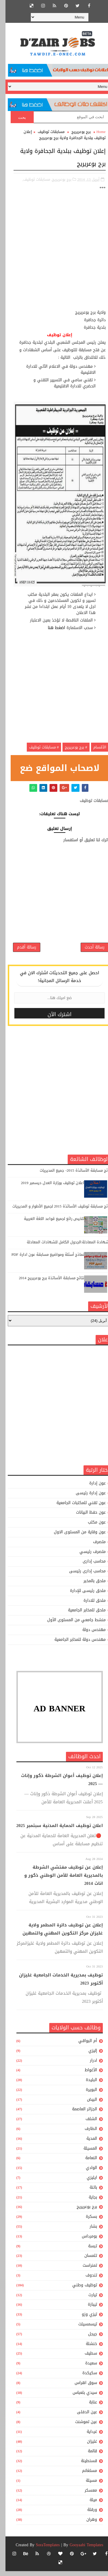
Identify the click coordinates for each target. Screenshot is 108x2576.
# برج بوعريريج (70, 747)
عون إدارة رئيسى (85, 1498)
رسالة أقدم (21, 951)
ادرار (88, 2065)
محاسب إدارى (88, 1566)
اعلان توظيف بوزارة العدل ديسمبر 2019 (47, 1188)
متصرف (94, 1547)
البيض (87, 2104)
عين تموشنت (81, 2427)
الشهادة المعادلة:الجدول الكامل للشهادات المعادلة (63, 1247)
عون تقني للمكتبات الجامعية (75, 1508)
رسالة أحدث (89, 951)
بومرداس (84, 2241)
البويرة (86, 2095)
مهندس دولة (88, 1635)
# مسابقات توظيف (39, 747)
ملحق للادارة (89, 1605)
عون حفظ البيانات (85, 1517)
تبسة (87, 2251)
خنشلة (86, 2349)
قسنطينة (83, 2466)
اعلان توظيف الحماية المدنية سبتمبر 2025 (54, 1830)
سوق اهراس (80, 2388)
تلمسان (85, 2261)
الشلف (86, 2124)
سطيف (85, 2358)
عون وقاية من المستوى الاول (74, 1537)
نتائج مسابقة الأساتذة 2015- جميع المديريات (70, 1175)
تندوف (86, 2280)
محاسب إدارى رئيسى (82, 1576)
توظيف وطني (79, 2290)
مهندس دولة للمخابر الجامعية (74, 1644)
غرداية (86, 2436)
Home (95, 131)
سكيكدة (84, 2378)
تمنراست (84, 2270)
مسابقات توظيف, (31, 179)
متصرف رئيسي (87, 1556)
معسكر (85, 2495)
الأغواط (85, 2075)
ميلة (88, 2505)
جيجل (87, 2339)
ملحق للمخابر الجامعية (81, 1615)
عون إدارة (92, 1488)
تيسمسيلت (82, 2329)
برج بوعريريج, (56, 179)
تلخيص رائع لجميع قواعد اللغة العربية (48, 1223)
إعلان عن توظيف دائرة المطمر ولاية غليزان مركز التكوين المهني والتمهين (57, 1934)
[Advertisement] (54, 254)
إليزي (87, 2055)
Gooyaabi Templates (81, 2550)
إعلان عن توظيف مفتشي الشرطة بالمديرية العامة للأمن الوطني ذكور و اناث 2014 (58, 1880)
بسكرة (86, 2222)
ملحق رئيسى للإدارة (82, 1595)
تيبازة (87, 2310)
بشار (88, 2231)
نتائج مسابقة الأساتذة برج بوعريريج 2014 (46, 1283)
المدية (86, 2143)
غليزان (87, 2446)
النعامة (86, 2163)
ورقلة (87, 2515)
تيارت (87, 2300)
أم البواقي (82, 2046)
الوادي (86, 2173)
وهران (86, 2525)
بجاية (87, 2202)
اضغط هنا (51, 628)
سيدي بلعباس (79, 2397)
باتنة (88, 2192)
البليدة (86, 2085)
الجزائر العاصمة (79, 2114)
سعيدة (86, 2368)
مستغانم (84, 2476)
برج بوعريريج (75, 131)
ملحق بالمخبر (89, 1586)
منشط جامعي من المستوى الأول (71, 1625)
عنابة (88, 2407)
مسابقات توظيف (45, 131)
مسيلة (86, 2485)
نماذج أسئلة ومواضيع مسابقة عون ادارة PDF (42, 1259)
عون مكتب (91, 1527)
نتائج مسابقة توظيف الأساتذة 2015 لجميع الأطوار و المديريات (56, 1211)
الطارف (85, 2134)
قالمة (87, 2456)
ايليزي (86, 2183)
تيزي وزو (84, 2319)
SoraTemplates (42, 2550)
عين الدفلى (81, 2417)
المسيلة (85, 2153)
